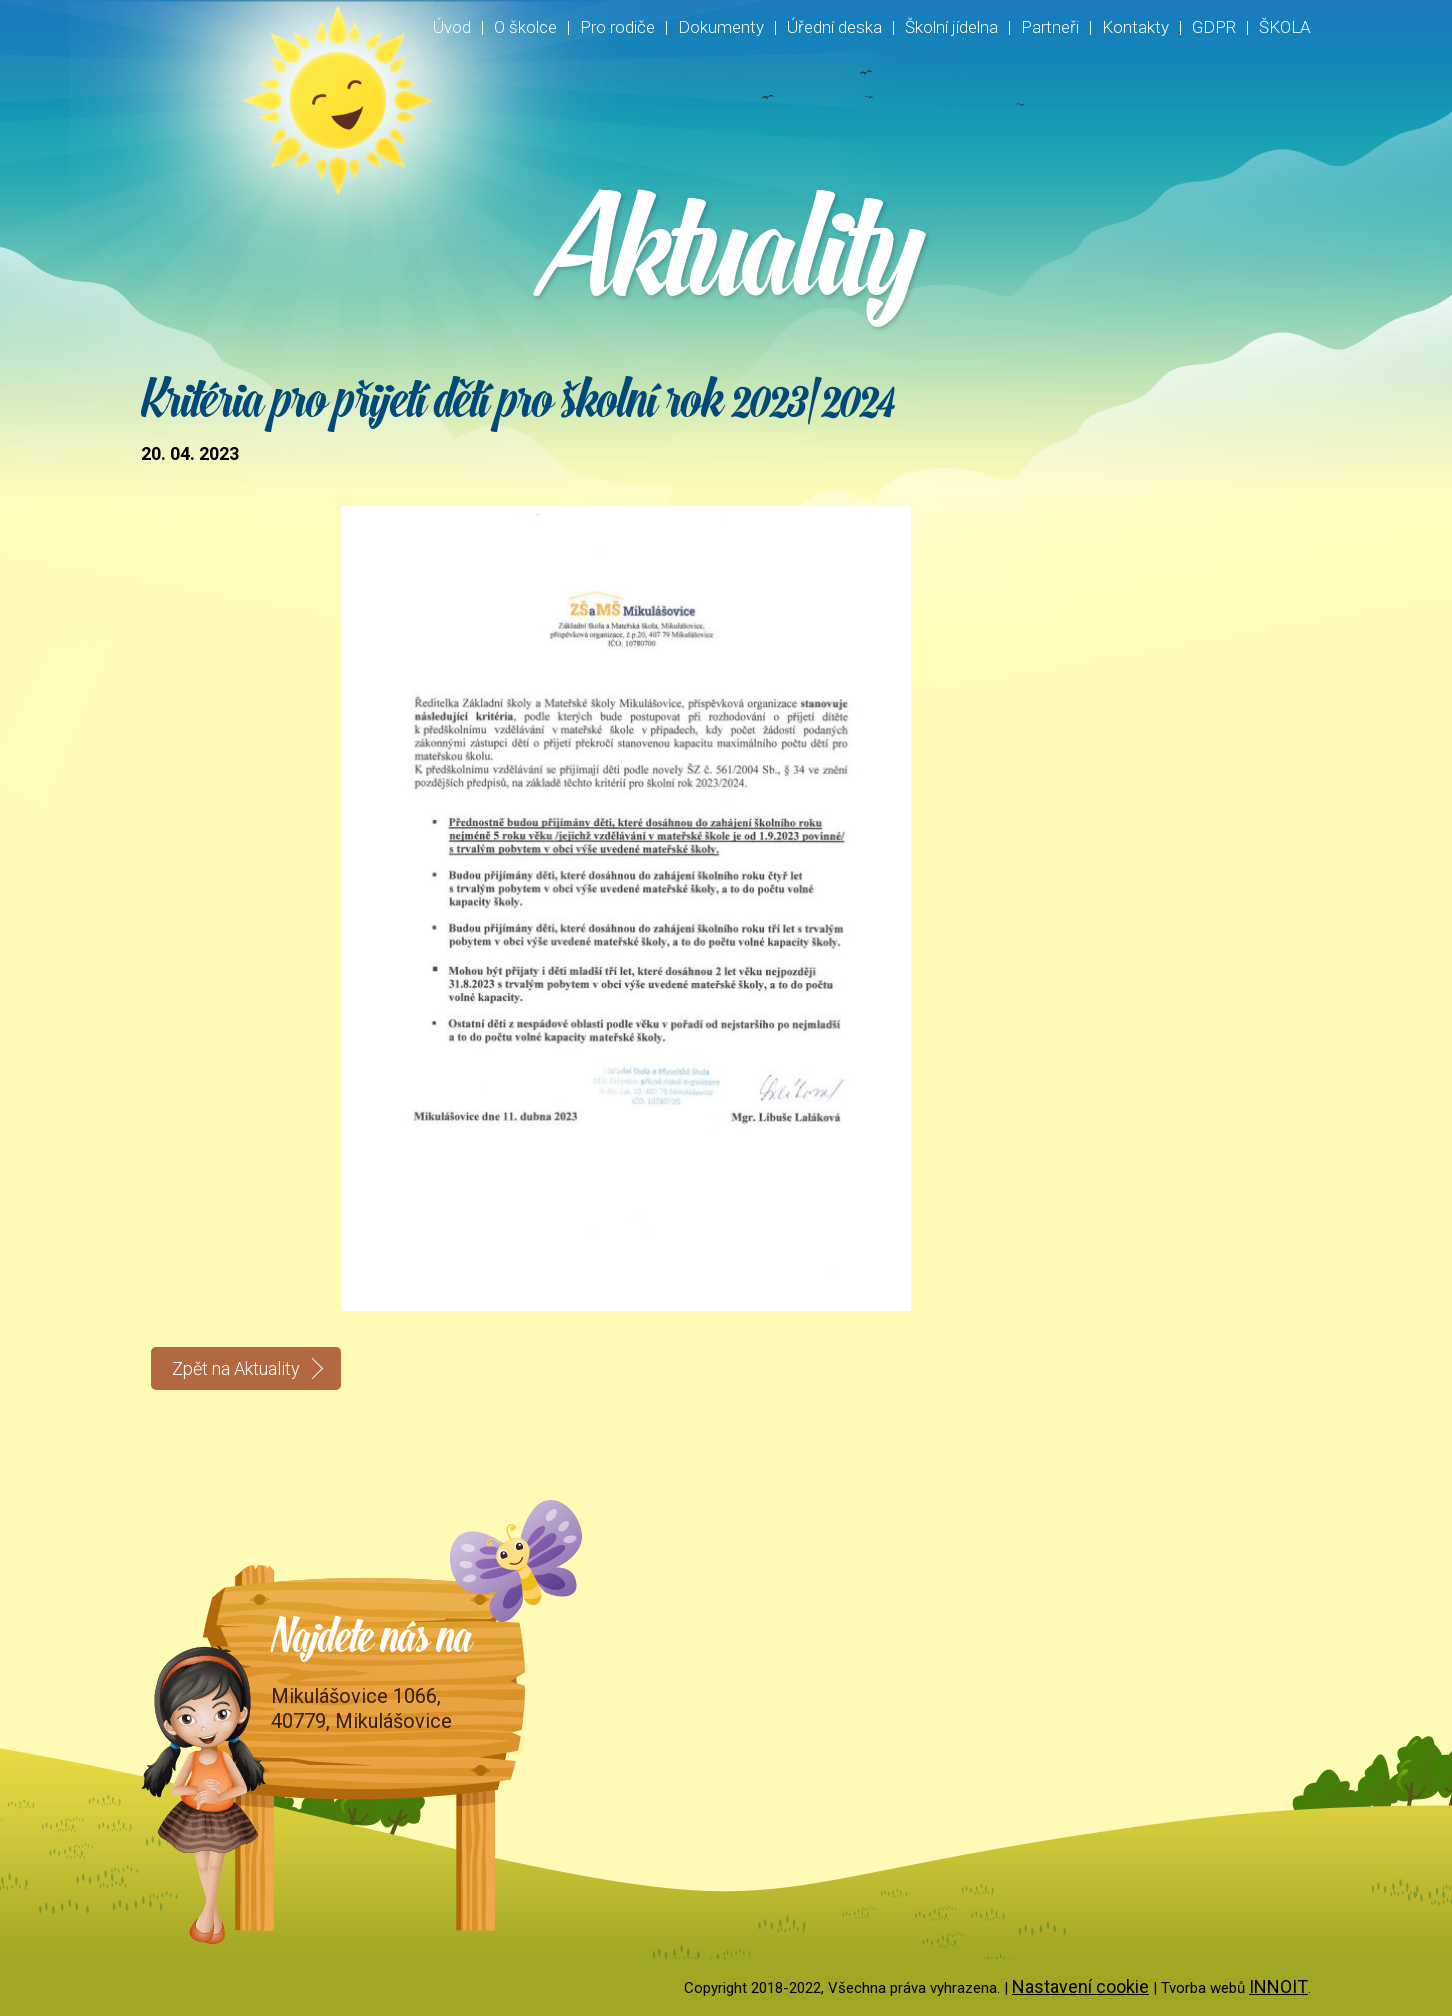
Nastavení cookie (1080, 1986)
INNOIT (1278, 1986)
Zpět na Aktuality (236, 1368)
